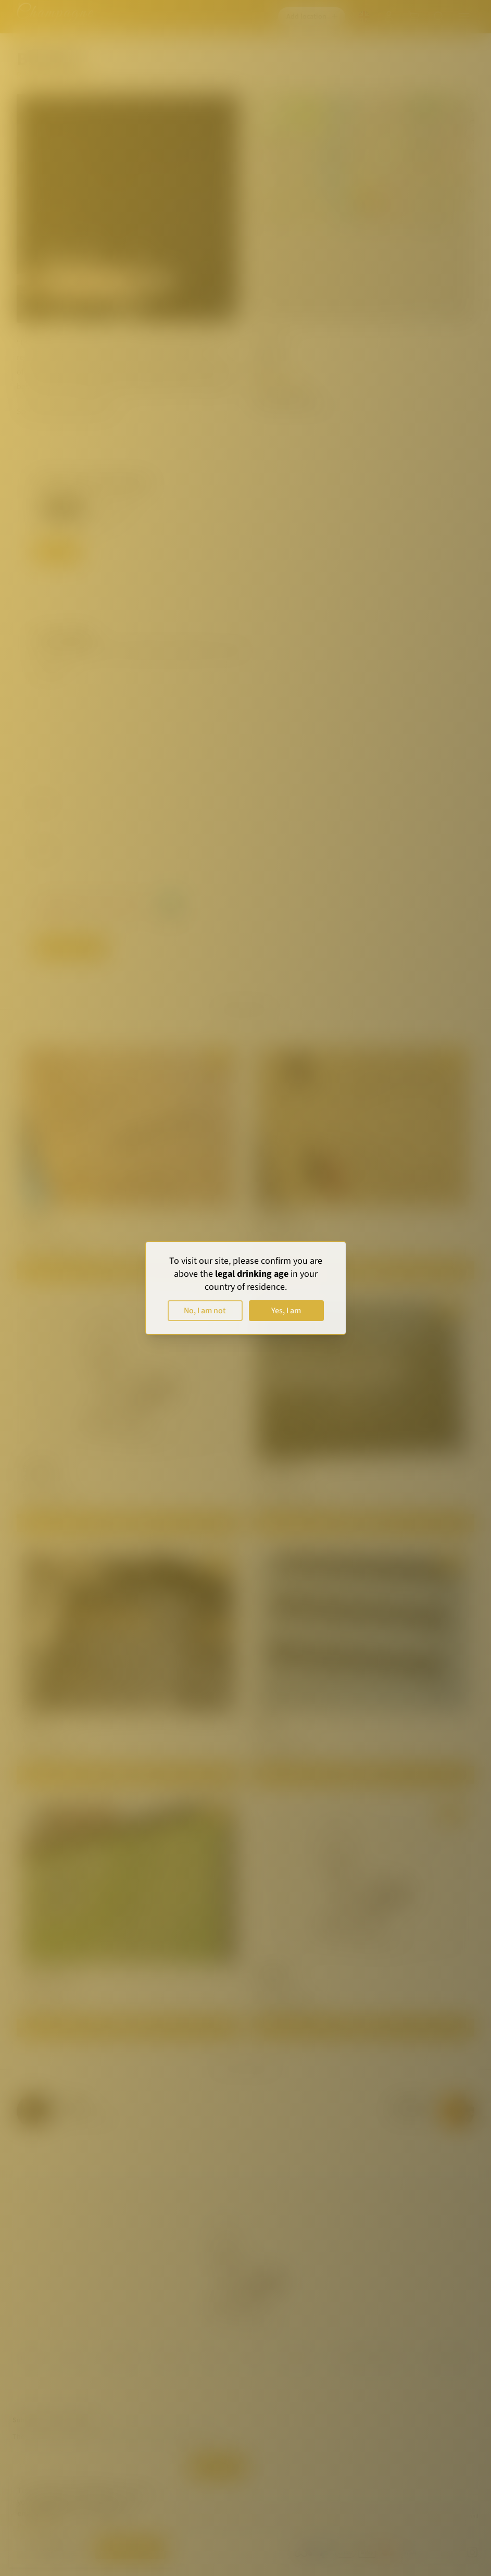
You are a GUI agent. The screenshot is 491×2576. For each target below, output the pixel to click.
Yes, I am (286, 1310)
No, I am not (205, 1310)
